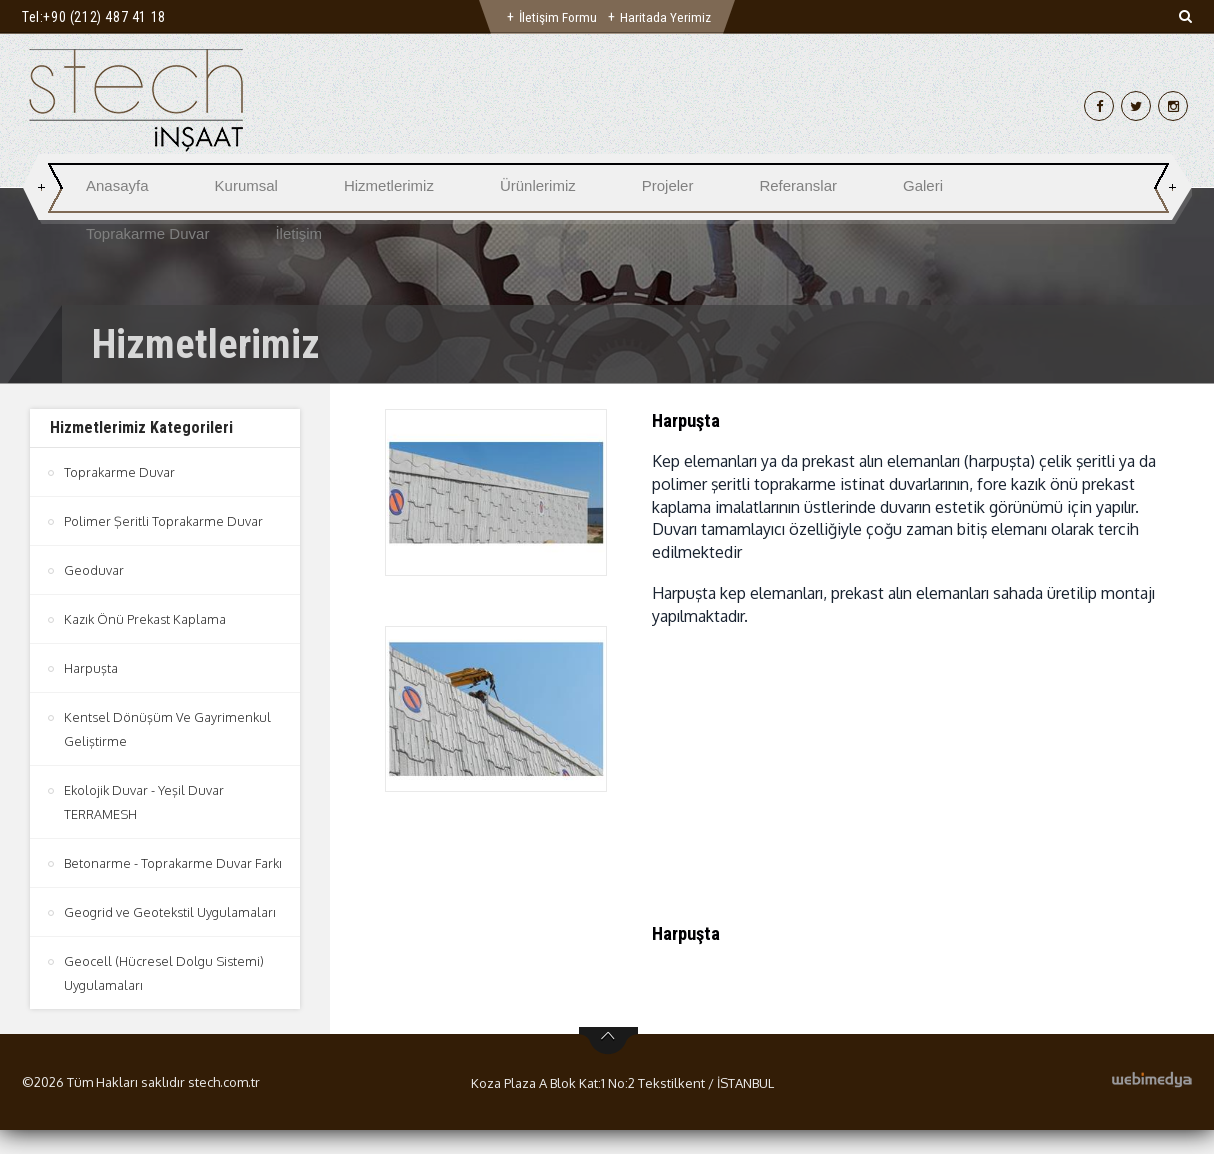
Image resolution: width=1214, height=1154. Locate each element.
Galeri (923, 185)
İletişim (298, 233)
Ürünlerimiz (538, 185)
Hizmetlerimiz (389, 185)
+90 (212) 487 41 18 (104, 17)
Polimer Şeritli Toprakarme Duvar (163, 521)
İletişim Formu (558, 17)
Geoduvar (94, 570)
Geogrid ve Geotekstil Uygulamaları (170, 936)
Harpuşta (91, 668)
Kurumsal (246, 185)
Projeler (668, 185)
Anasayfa (117, 185)
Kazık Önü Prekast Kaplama (145, 619)
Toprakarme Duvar (147, 233)
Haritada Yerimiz (667, 17)
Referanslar (798, 185)
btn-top (608, 1065)
